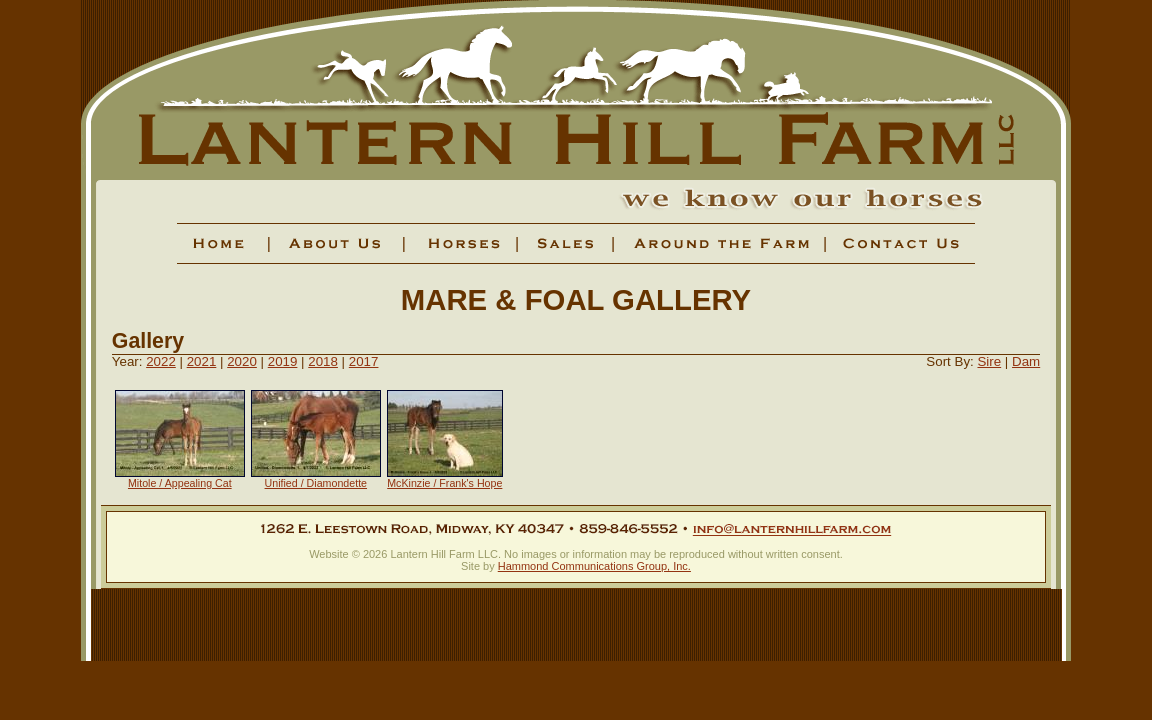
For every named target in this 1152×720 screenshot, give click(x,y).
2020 (242, 361)
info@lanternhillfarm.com (792, 529)
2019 (283, 361)
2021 (202, 361)
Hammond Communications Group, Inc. (594, 566)
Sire (989, 361)
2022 (161, 361)
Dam (1026, 361)
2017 (364, 361)
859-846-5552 (628, 529)
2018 (323, 361)
